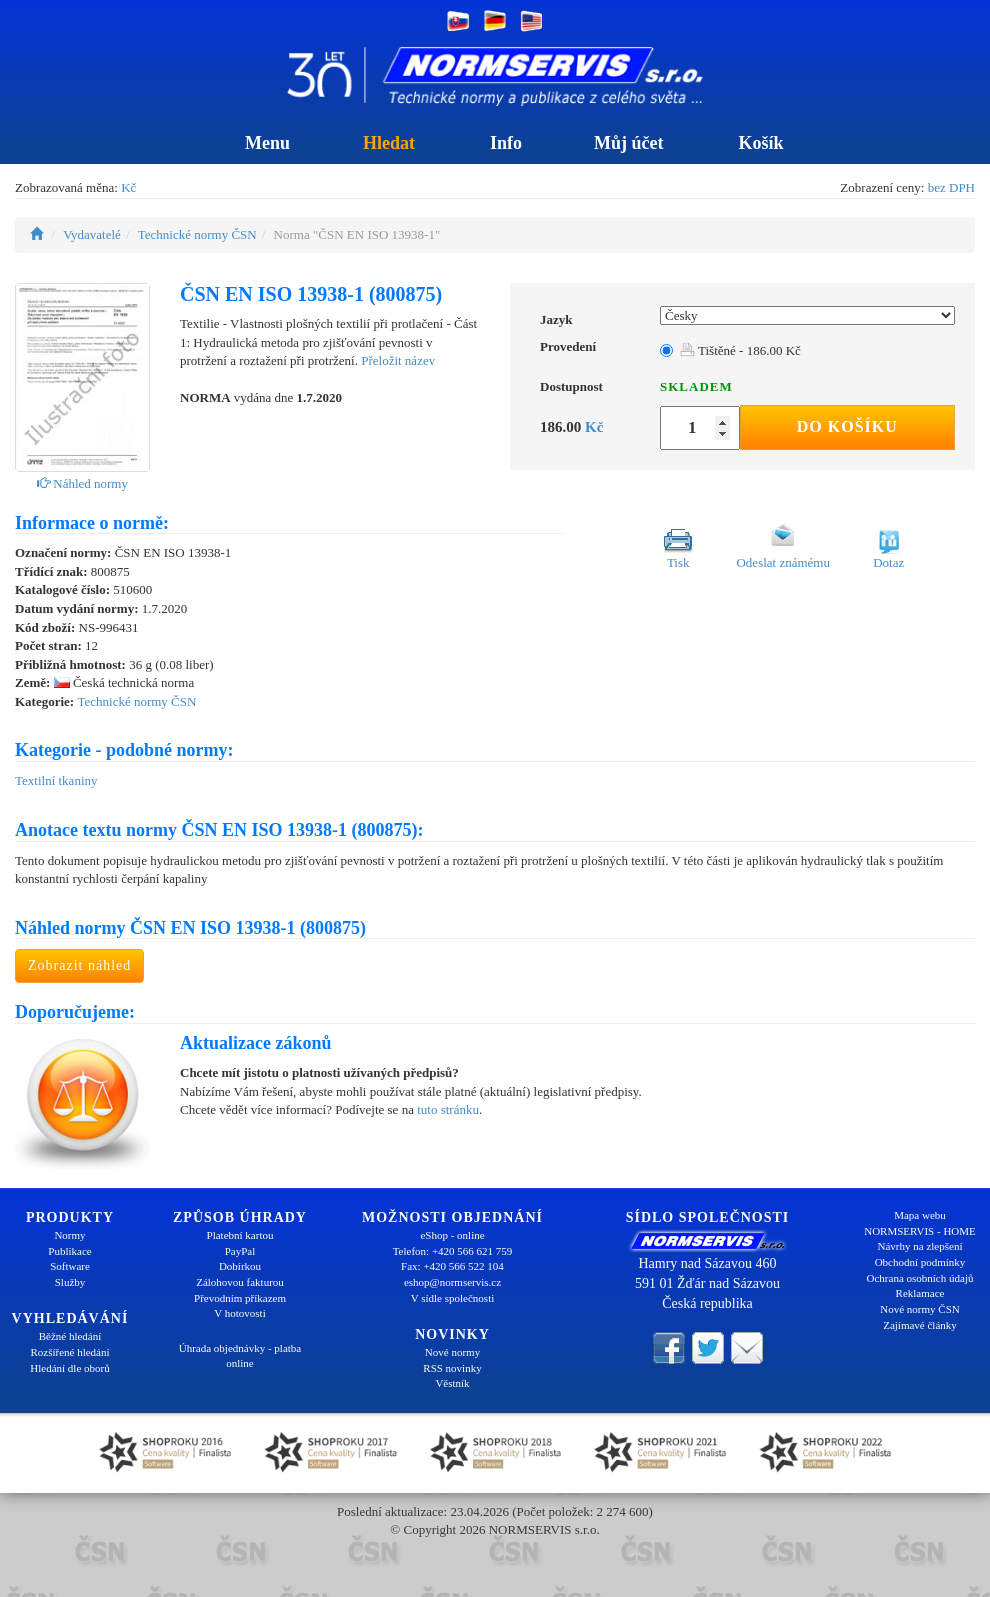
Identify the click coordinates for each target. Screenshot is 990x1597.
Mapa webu (920, 1215)
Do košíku (847, 426)
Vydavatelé (92, 234)
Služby (70, 1282)
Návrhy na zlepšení (920, 1246)
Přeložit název (398, 360)
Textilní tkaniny (56, 780)
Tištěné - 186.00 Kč (740, 350)
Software (70, 1266)
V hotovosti (239, 1313)
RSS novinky (452, 1368)
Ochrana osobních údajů (920, 1278)
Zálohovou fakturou (240, 1282)
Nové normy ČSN (919, 1309)
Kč (128, 187)
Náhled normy (82, 483)
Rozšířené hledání (69, 1352)
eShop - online (452, 1235)
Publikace (69, 1251)
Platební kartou (240, 1235)
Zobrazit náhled (79, 965)
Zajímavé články (920, 1325)
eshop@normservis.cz (452, 1282)
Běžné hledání (70, 1336)
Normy (69, 1235)
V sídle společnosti (453, 1298)
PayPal (240, 1251)
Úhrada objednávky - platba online (240, 1356)
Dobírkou (240, 1266)
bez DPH (951, 187)
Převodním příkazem (240, 1298)
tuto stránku (448, 1109)
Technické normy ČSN (197, 234)
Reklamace (920, 1293)
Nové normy (452, 1352)
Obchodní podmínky (920, 1262)
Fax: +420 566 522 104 (452, 1266)
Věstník (452, 1383)
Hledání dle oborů (69, 1368)
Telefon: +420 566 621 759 (453, 1251)
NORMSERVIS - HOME (920, 1231)
